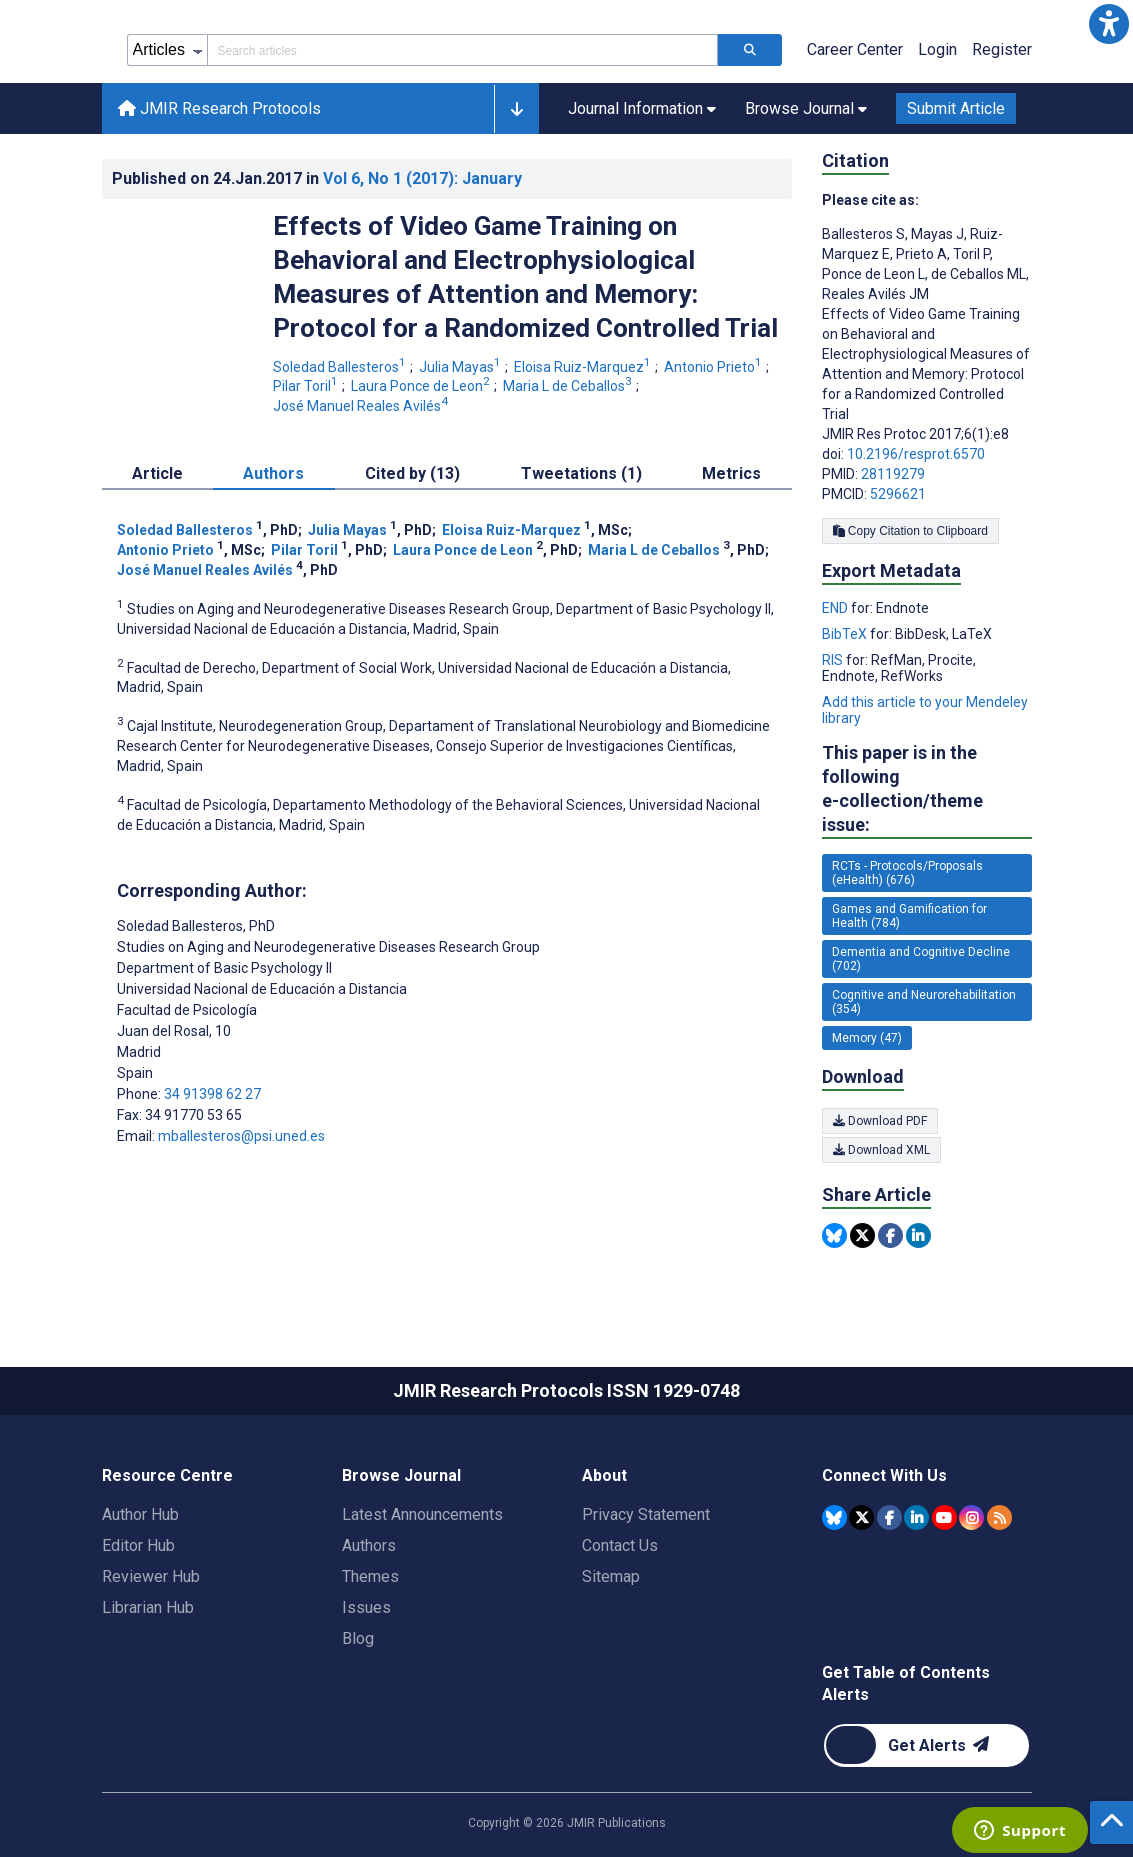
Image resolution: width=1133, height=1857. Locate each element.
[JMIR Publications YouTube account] (944, 1517)
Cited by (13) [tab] (412, 473)
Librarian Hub (148, 1607)
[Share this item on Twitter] (862, 1235)
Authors (369, 1545)
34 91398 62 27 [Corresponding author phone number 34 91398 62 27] (212, 1094)
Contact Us (620, 1545)
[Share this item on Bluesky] (834, 1235)
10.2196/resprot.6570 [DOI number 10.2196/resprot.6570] (916, 454)
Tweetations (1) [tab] (581, 473)
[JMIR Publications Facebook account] (889, 1517)
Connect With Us (884, 1475)
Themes (370, 1576)
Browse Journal (401, 1475)
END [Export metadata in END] (836, 608)
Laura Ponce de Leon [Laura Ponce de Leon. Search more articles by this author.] (422, 386)
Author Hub (140, 1514)
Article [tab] (157, 473)
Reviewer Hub (151, 1576)
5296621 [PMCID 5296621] (898, 494)
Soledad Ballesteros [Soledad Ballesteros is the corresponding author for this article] (196, 926)
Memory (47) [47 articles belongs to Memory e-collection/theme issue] (867, 1038)
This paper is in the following (927, 789)
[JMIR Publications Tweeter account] (861, 1517)
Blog (358, 1638)
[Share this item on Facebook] (890, 1235)
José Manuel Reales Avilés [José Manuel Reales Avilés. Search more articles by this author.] (362, 406)
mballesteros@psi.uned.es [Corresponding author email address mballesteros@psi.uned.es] (241, 1136)
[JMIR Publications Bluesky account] (834, 1517)
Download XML (881, 1150)
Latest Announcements (422, 1514)
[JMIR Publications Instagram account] (971, 1517)
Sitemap (611, 1576)
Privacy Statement (646, 1514)
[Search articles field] (462, 50)
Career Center (855, 49)
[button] (1109, 24)
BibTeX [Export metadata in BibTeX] (846, 634)
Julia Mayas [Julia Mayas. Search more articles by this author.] (461, 367)
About (604, 1475)
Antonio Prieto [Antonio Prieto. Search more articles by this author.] (714, 367)
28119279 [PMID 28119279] (893, 474)
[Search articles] (750, 50)
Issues (366, 1607)
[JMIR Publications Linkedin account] (916, 1517)
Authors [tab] (273, 473)
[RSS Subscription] (999, 1517)
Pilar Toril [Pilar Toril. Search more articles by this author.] (307, 386)
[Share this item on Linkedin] (918, 1235)
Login (937, 49)
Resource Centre (167, 1475)
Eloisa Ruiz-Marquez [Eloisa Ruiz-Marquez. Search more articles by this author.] (584, 367)
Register (1002, 49)
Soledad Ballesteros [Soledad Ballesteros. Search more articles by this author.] (341, 367)
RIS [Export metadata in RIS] (834, 660)
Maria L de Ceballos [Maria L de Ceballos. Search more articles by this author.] (569, 386)
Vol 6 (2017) (422, 178)
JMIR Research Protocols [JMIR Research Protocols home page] (219, 108)
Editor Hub (138, 1545)
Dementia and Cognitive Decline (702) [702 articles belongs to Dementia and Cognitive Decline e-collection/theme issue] (921, 959)
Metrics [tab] (731, 473)
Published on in (317, 178)
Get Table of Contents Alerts (906, 1683)
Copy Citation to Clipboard (910, 531)
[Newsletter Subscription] (926, 1745)
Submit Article (956, 108)
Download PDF (880, 1121)
